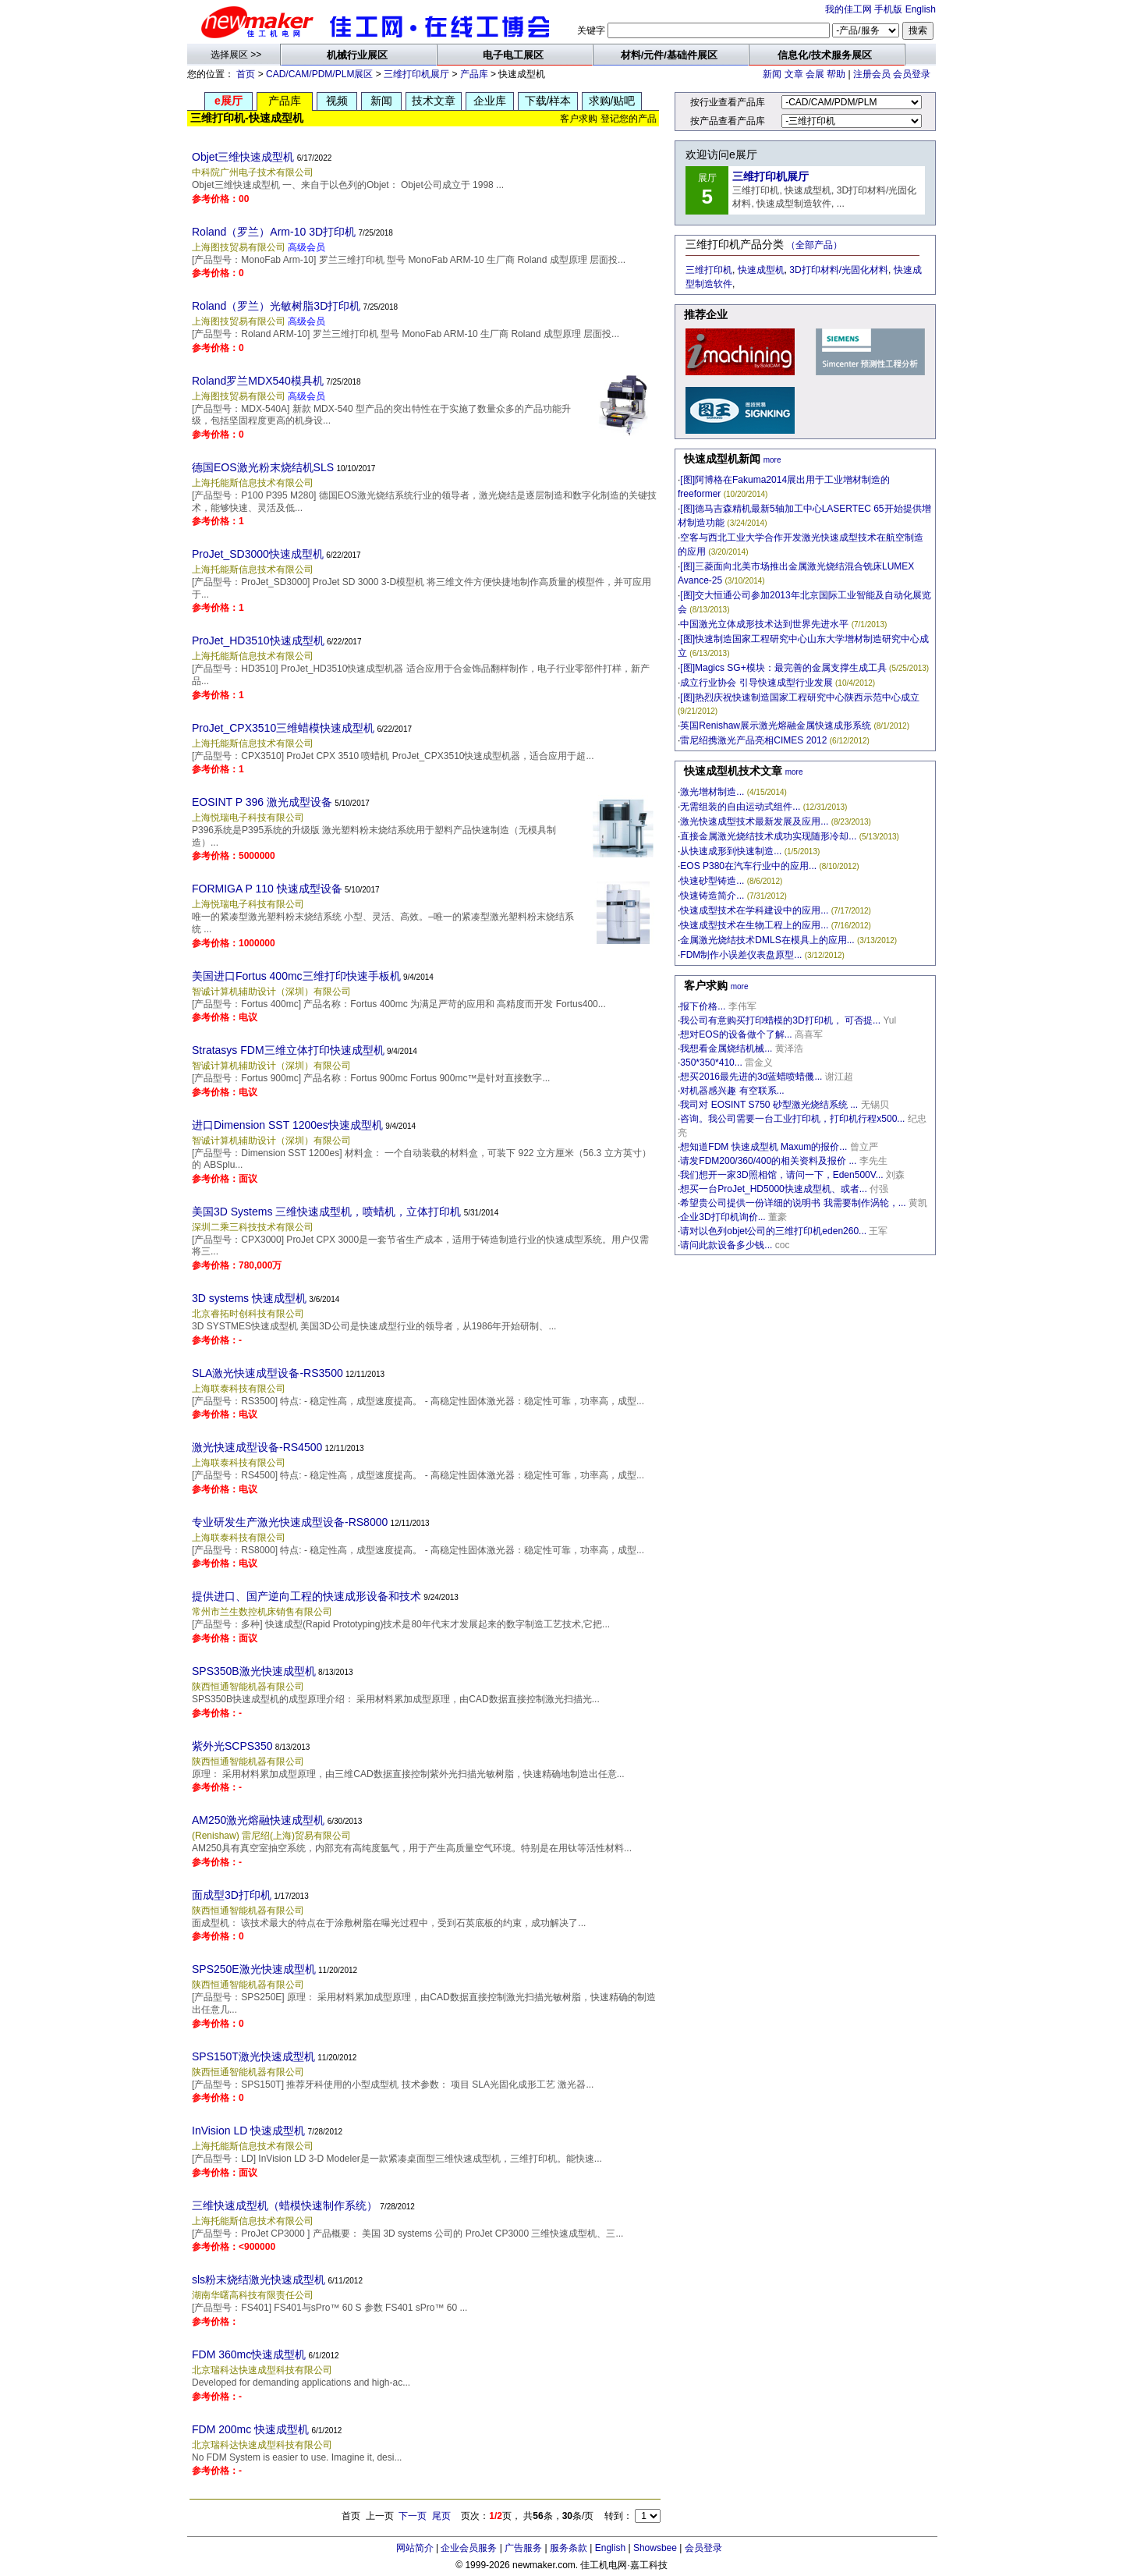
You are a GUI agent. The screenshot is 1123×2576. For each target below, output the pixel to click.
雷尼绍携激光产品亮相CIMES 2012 (753, 740)
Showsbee (655, 2547)
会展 (815, 74)
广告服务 (523, 2547)
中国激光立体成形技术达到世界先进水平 (764, 624)
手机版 (888, 9)
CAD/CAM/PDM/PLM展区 (319, 74)
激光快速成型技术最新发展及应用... (754, 821)
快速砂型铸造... (712, 880)
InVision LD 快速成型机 (248, 2130)
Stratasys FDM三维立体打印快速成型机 (288, 1050)
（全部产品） (814, 245)
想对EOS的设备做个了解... (736, 1034)
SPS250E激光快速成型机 (254, 1969)
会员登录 (911, 74)
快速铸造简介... (712, 895)
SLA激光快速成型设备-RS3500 (267, 1373)
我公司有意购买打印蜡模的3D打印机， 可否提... (780, 1020)
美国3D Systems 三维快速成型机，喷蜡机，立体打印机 (326, 1211)
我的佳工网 (848, 9)
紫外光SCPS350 (232, 1746)
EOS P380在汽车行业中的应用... (748, 865)
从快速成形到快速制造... (730, 851)
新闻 (772, 74)
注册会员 (872, 74)
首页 (245, 74)
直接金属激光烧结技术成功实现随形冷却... (768, 836)
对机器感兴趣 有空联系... (732, 1090)
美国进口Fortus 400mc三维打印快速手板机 (296, 976)
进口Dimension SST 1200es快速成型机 (287, 1125)
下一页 (413, 2515)
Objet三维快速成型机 (243, 157)
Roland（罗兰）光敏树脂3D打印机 (276, 306)
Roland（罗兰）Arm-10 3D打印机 (274, 231)
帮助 (836, 74)
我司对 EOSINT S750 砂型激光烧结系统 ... (769, 1104)
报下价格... (702, 1006)
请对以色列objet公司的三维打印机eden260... (773, 1231)
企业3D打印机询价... (722, 1217)
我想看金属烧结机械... (726, 1048)
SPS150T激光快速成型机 (253, 2056)
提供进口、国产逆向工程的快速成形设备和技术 (306, 1596)
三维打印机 (708, 269)
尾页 (441, 2515)
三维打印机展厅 (416, 74)
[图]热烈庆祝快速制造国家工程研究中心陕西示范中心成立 (799, 697)
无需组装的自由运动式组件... (740, 806)
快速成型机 (761, 269)
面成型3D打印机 (231, 1895)
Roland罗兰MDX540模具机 (258, 380)
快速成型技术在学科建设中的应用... (754, 910)
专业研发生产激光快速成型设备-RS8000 (290, 1522)
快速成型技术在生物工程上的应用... (754, 925)
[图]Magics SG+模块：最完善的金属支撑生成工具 (783, 667)
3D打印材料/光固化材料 (838, 269)
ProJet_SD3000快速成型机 (258, 554)
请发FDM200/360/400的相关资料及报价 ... (768, 1160)
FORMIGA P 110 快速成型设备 (267, 888)
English (920, 9)
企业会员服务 (469, 2547)
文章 (794, 74)
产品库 (474, 74)
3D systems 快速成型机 (249, 1298)
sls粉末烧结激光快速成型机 (258, 2279)
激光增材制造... (712, 791)
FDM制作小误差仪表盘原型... (741, 954)
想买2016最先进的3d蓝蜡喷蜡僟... (751, 1076)
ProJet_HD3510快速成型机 (258, 640)
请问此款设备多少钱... (726, 1245)
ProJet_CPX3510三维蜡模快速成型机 (283, 728)
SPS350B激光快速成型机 (254, 1671)
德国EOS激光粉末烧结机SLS (263, 467)
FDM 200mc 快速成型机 (250, 2429)
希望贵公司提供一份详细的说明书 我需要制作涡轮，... (792, 1203)
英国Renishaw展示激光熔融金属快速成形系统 (775, 725)
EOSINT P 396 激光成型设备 (262, 802)
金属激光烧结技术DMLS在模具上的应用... (767, 940)
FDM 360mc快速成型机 (249, 2354)
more (772, 460)
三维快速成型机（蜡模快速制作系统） (284, 2205)
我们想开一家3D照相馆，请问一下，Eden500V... (781, 1174)
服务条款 (568, 2547)
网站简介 (415, 2547)
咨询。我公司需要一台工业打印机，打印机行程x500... (792, 1118)
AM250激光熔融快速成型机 (258, 1820)
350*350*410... (711, 1062)
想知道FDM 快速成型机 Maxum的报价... (763, 1146)
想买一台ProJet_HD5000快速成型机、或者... (773, 1188)
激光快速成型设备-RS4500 (257, 1447)
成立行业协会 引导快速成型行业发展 (756, 682)
